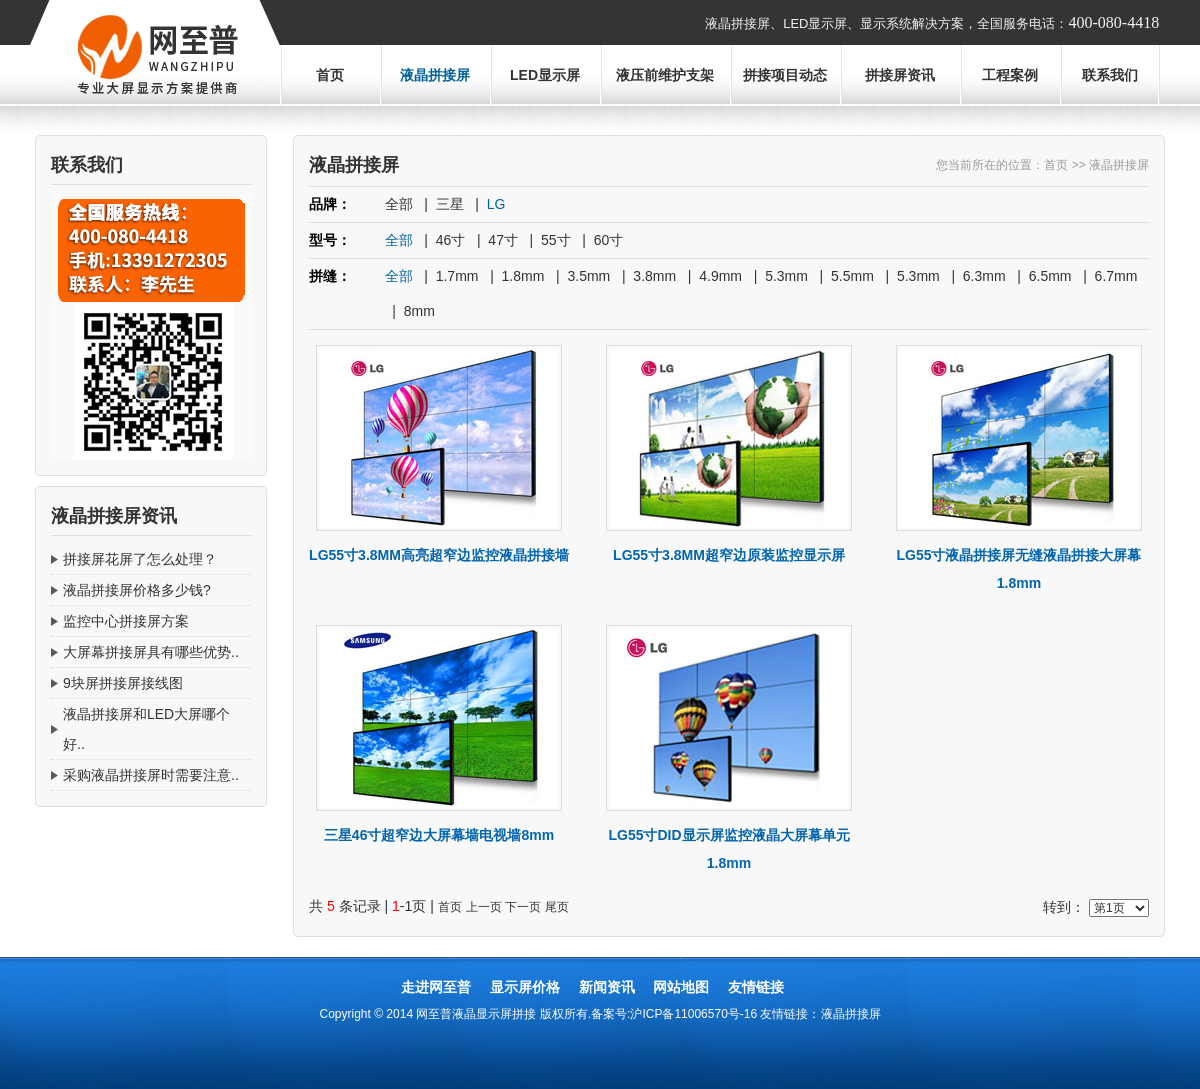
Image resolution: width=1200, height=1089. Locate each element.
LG (496, 204)
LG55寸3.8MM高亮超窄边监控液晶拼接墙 (439, 555)
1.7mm (457, 276)
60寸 (609, 240)
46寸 (451, 240)
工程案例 (1010, 75)
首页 (330, 75)
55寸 (556, 240)
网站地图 (681, 987)
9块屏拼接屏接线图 (123, 683)
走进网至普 (436, 987)
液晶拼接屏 (435, 75)
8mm (419, 311)
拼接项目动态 (785, 75)
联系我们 (1110, 75)
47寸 (503, 240)
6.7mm (1116, 276)
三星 (450, 204)
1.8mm (523, 276)
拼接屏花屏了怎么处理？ (140, 559)
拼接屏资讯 (900, 75)
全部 (399, 204)
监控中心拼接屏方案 (126, 621)
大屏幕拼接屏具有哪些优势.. (151, 652)
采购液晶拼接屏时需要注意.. (151, 775)
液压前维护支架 (665, 75)
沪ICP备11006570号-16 (693, 1014)
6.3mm (984, 276)
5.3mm (786, 276)
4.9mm (720, 276)
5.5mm (852, 276)
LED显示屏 (545, 75)
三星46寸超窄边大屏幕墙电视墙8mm (439, 835)
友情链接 (756, 987)
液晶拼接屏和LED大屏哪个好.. (146, 729)
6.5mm (1050, 276)
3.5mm (588, 276)
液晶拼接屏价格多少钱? (137, 590)
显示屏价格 (525, 987)
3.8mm (654, 276)
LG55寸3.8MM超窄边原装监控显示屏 (729, 555)
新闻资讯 (607, 987)
